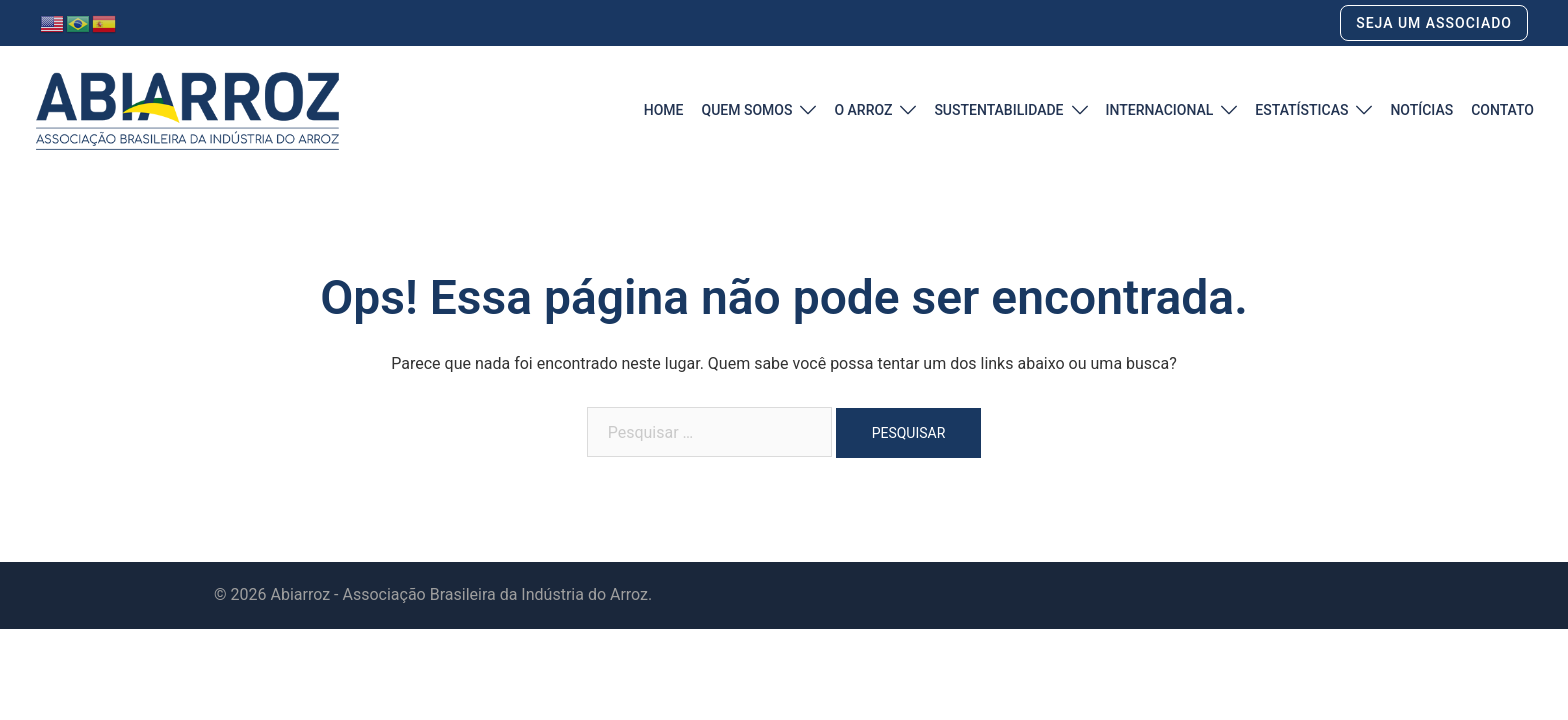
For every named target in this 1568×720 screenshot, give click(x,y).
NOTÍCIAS (1421, 110)
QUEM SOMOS (746, 110)
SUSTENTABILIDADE (998, 110)
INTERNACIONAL (1160, 110)
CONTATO (1502, 110)
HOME (664, 110)
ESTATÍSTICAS (1301, 110)
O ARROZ (863, 110)
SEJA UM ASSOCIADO (1434, 23)
